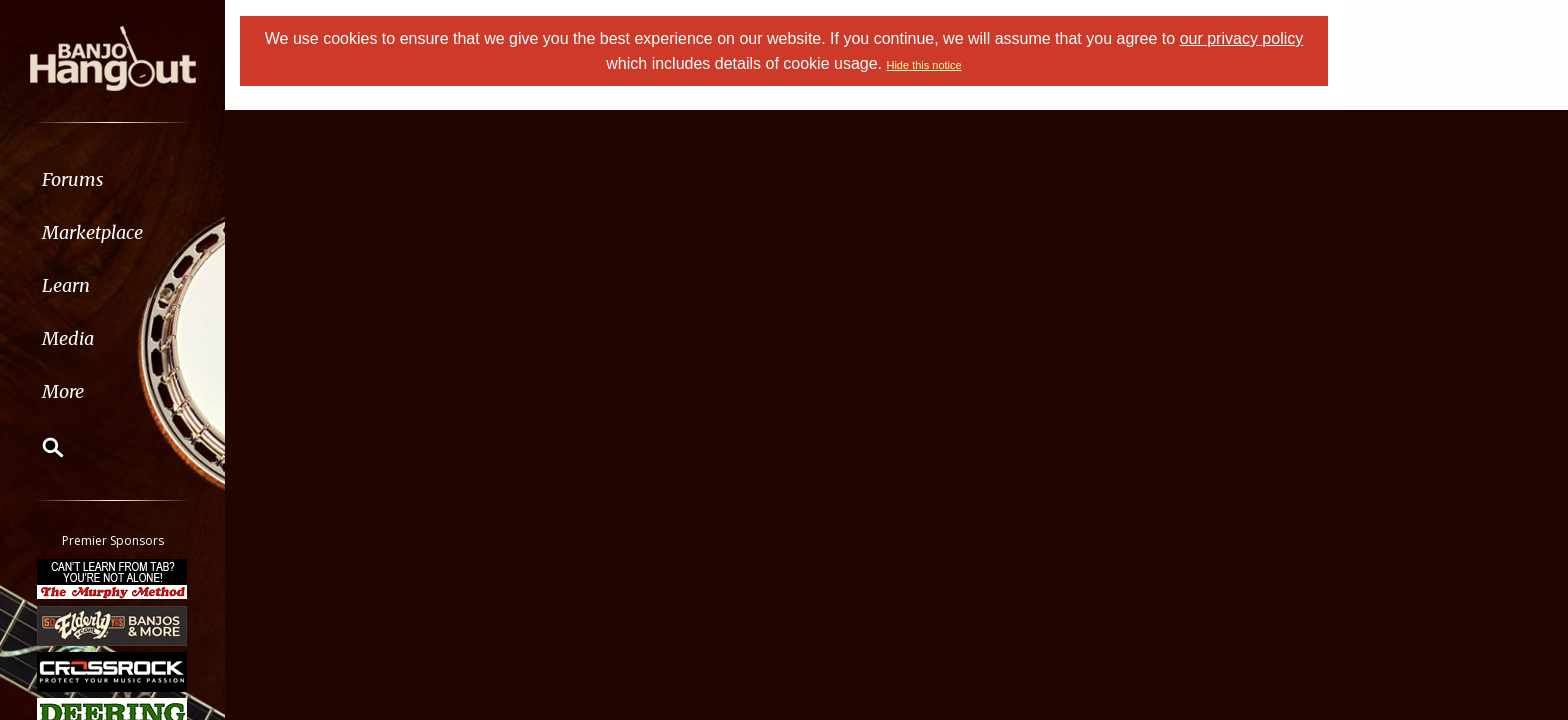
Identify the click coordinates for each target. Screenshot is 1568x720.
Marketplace (92, 232)
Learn (66, 285)
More (63, 391)
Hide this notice (923, 65)
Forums (73, 179)
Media (68, 338)
